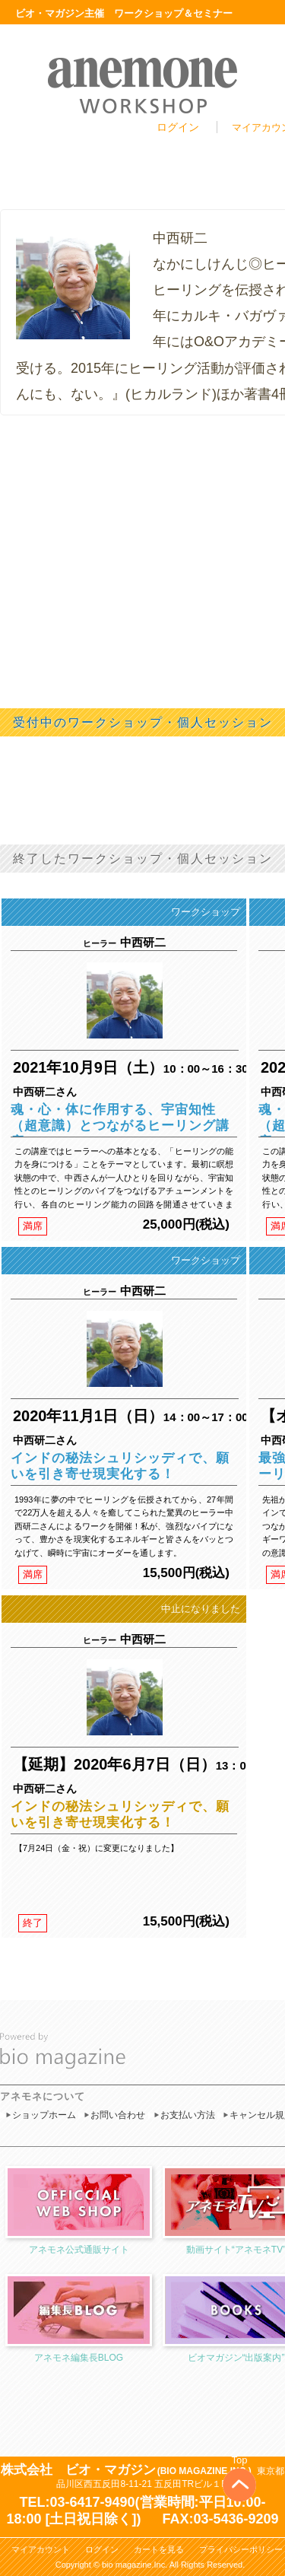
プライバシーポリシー (241, 2549)
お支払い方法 (187, 2115)
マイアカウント (40, 2549)
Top (240, 2460)
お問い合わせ (117, 2115)
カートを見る (159, 2549)
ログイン (178, 127)
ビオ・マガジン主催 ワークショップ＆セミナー (124, 13)
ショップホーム (44, 2115)
